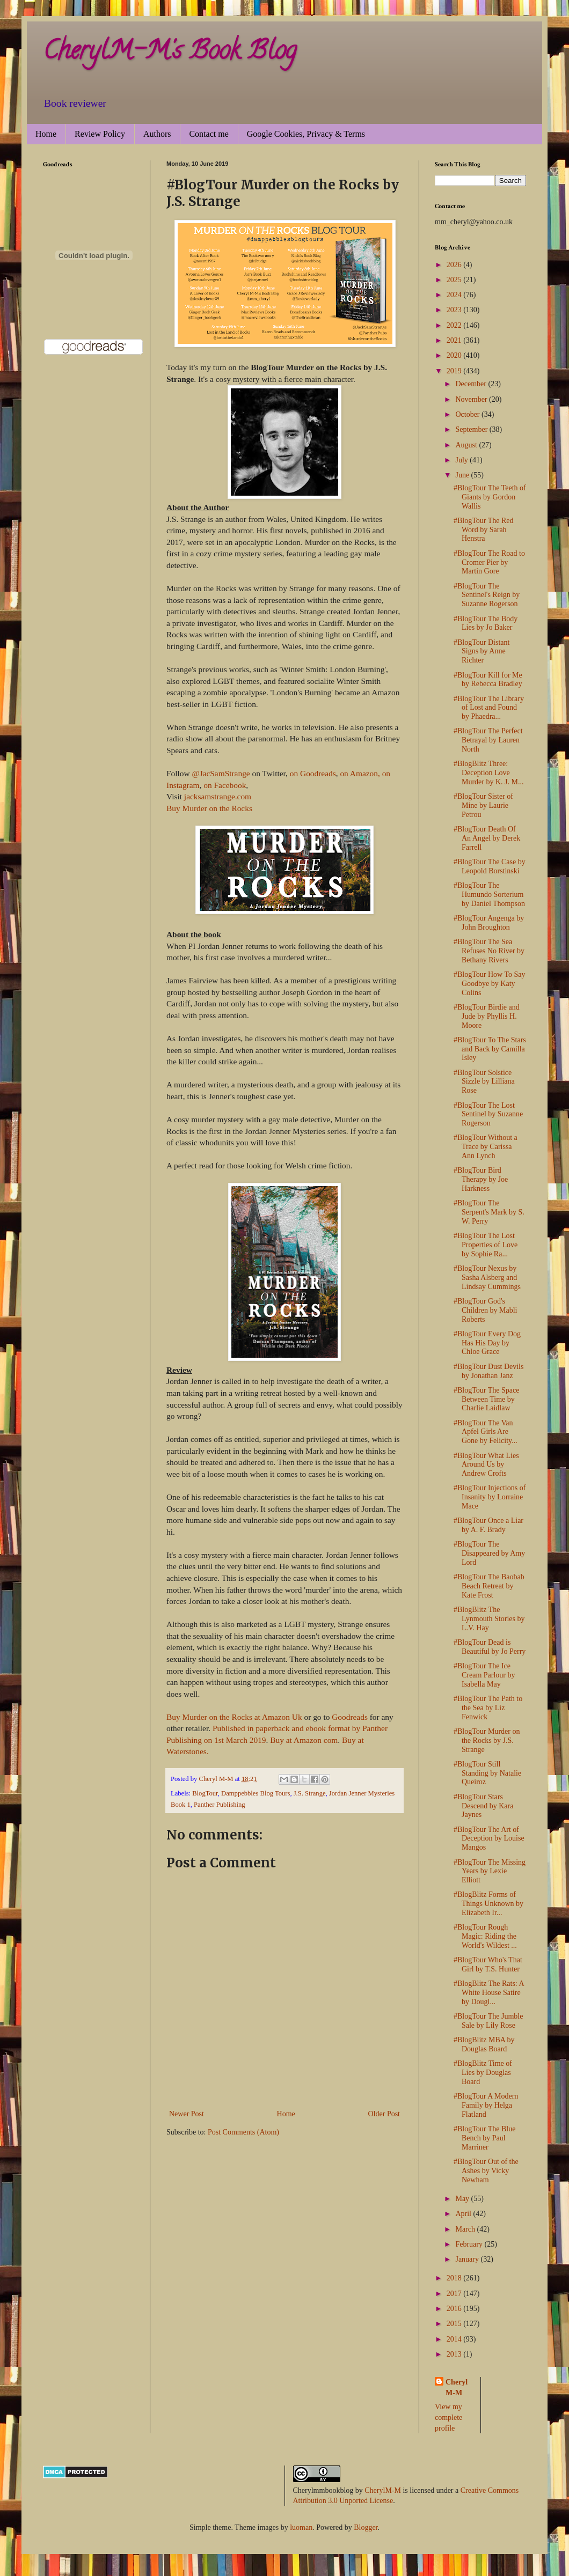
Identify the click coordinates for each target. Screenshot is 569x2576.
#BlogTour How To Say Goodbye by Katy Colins (490, 983)
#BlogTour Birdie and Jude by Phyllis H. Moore (487, 1016)
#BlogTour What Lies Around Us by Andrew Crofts (486, 1465)
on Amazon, (360, 773)
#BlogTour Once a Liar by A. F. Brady (488, 1525)
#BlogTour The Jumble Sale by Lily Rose (488, 2020)
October (468, 414)
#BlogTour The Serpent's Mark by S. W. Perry (489, 1212)
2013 (455, 2354)
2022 (455, 325)
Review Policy (100, 133)
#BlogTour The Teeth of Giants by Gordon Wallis (490, 497)
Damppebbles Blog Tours (255, 1793)
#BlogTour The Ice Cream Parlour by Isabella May (484, 1675)
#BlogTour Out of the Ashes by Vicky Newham (486, 2171)
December (471, 384)
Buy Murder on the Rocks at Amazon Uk (234, 1716)
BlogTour (205, 1793)
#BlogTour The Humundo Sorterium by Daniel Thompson (489, 894)
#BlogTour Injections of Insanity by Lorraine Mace (490, 1497)
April (464, 2214)
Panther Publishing (219, 1804)
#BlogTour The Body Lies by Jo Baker (485, 623)
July (462, 460)
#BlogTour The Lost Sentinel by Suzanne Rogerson (488, 1114)
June (463, 475)
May (463, 2199)
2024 (455, 295)
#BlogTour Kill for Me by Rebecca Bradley (488, 679)
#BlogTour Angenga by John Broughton (489, 922)
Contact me (208, 133)
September (472, 429)
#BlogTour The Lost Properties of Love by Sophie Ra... (485, 1245)
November (472, 399)
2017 (455, 2294)
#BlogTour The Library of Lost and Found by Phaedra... (489, 708)
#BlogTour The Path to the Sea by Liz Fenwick (488, 1708)
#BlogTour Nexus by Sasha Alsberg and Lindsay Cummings (487, 1277)
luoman (301, 2527)
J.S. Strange (310, 1793)
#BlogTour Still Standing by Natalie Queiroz (487, 1773)
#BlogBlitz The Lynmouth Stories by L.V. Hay (489, 1619)
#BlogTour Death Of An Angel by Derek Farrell (487, 838)
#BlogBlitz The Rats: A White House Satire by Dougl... (489, 1992)
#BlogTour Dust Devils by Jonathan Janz (488, 1371)
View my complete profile (448, 2417)
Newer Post (186, 2114)
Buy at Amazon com (304, 1740)
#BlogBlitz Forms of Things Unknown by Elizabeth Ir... (488, 1903)
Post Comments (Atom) (243, 2132)
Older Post (384, 2114)
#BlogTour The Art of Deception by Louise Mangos (489, 1839)
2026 (455, 265)
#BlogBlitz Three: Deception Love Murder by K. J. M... (489, 773)
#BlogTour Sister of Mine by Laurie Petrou (483, 805)
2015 (455, 2324)
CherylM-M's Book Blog (169, 53)
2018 (455, 2278)
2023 (455, 310)
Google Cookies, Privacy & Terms (306, 133)
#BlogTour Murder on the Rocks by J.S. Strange (487, 1740)
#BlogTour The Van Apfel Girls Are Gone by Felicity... (485, 1432)
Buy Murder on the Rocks (209, 808)
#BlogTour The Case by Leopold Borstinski (490, 866)
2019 (455, 371)
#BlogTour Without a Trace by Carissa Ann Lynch (485, 1147)
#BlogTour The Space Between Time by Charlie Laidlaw (486, 1399)
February (469, 2244)
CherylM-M (382, 2490)
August (467, 445)
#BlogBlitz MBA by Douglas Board (484, 2044)
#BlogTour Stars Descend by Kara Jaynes (483, 1806)
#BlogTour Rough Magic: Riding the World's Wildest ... (485, 1936)
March (466, 2229)
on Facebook (224, 785)
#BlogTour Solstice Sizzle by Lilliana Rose (484, 1082)
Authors (157, 133)
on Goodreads (313, 773)
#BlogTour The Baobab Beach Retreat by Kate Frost (489, 1586)
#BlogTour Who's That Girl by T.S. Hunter (488, 1964)
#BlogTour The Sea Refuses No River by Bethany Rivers (489, 951)
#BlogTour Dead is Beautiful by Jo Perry (490, 1646)
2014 (455, 2339)
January (467, 2259)
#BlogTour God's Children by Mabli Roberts (485, 1310)
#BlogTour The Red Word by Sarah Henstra (484, 530)
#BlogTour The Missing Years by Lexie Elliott (490, 1871)
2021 (455, 340)
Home (45, 133)
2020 (455, 355)
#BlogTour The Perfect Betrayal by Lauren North (488, 740)
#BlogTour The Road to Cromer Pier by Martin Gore (489, 562)
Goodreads (350, 1716)
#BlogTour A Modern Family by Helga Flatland (486, 2105)
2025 (455, 280)
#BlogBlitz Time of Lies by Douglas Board (483, 2072)
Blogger (365, 2527)
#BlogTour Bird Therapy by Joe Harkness (481, 1179)
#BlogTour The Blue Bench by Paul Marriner (484, 2138)
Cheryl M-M (457, 2387)
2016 (455, 2309)
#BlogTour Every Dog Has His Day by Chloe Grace (487, 1343)
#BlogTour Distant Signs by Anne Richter (481, 651)
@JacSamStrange (221, 773)
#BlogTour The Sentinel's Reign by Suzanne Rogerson (487, 595)
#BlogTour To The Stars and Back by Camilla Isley (490, 1049)
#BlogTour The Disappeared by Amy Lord (489, 1553)
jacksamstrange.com (217, 796)
